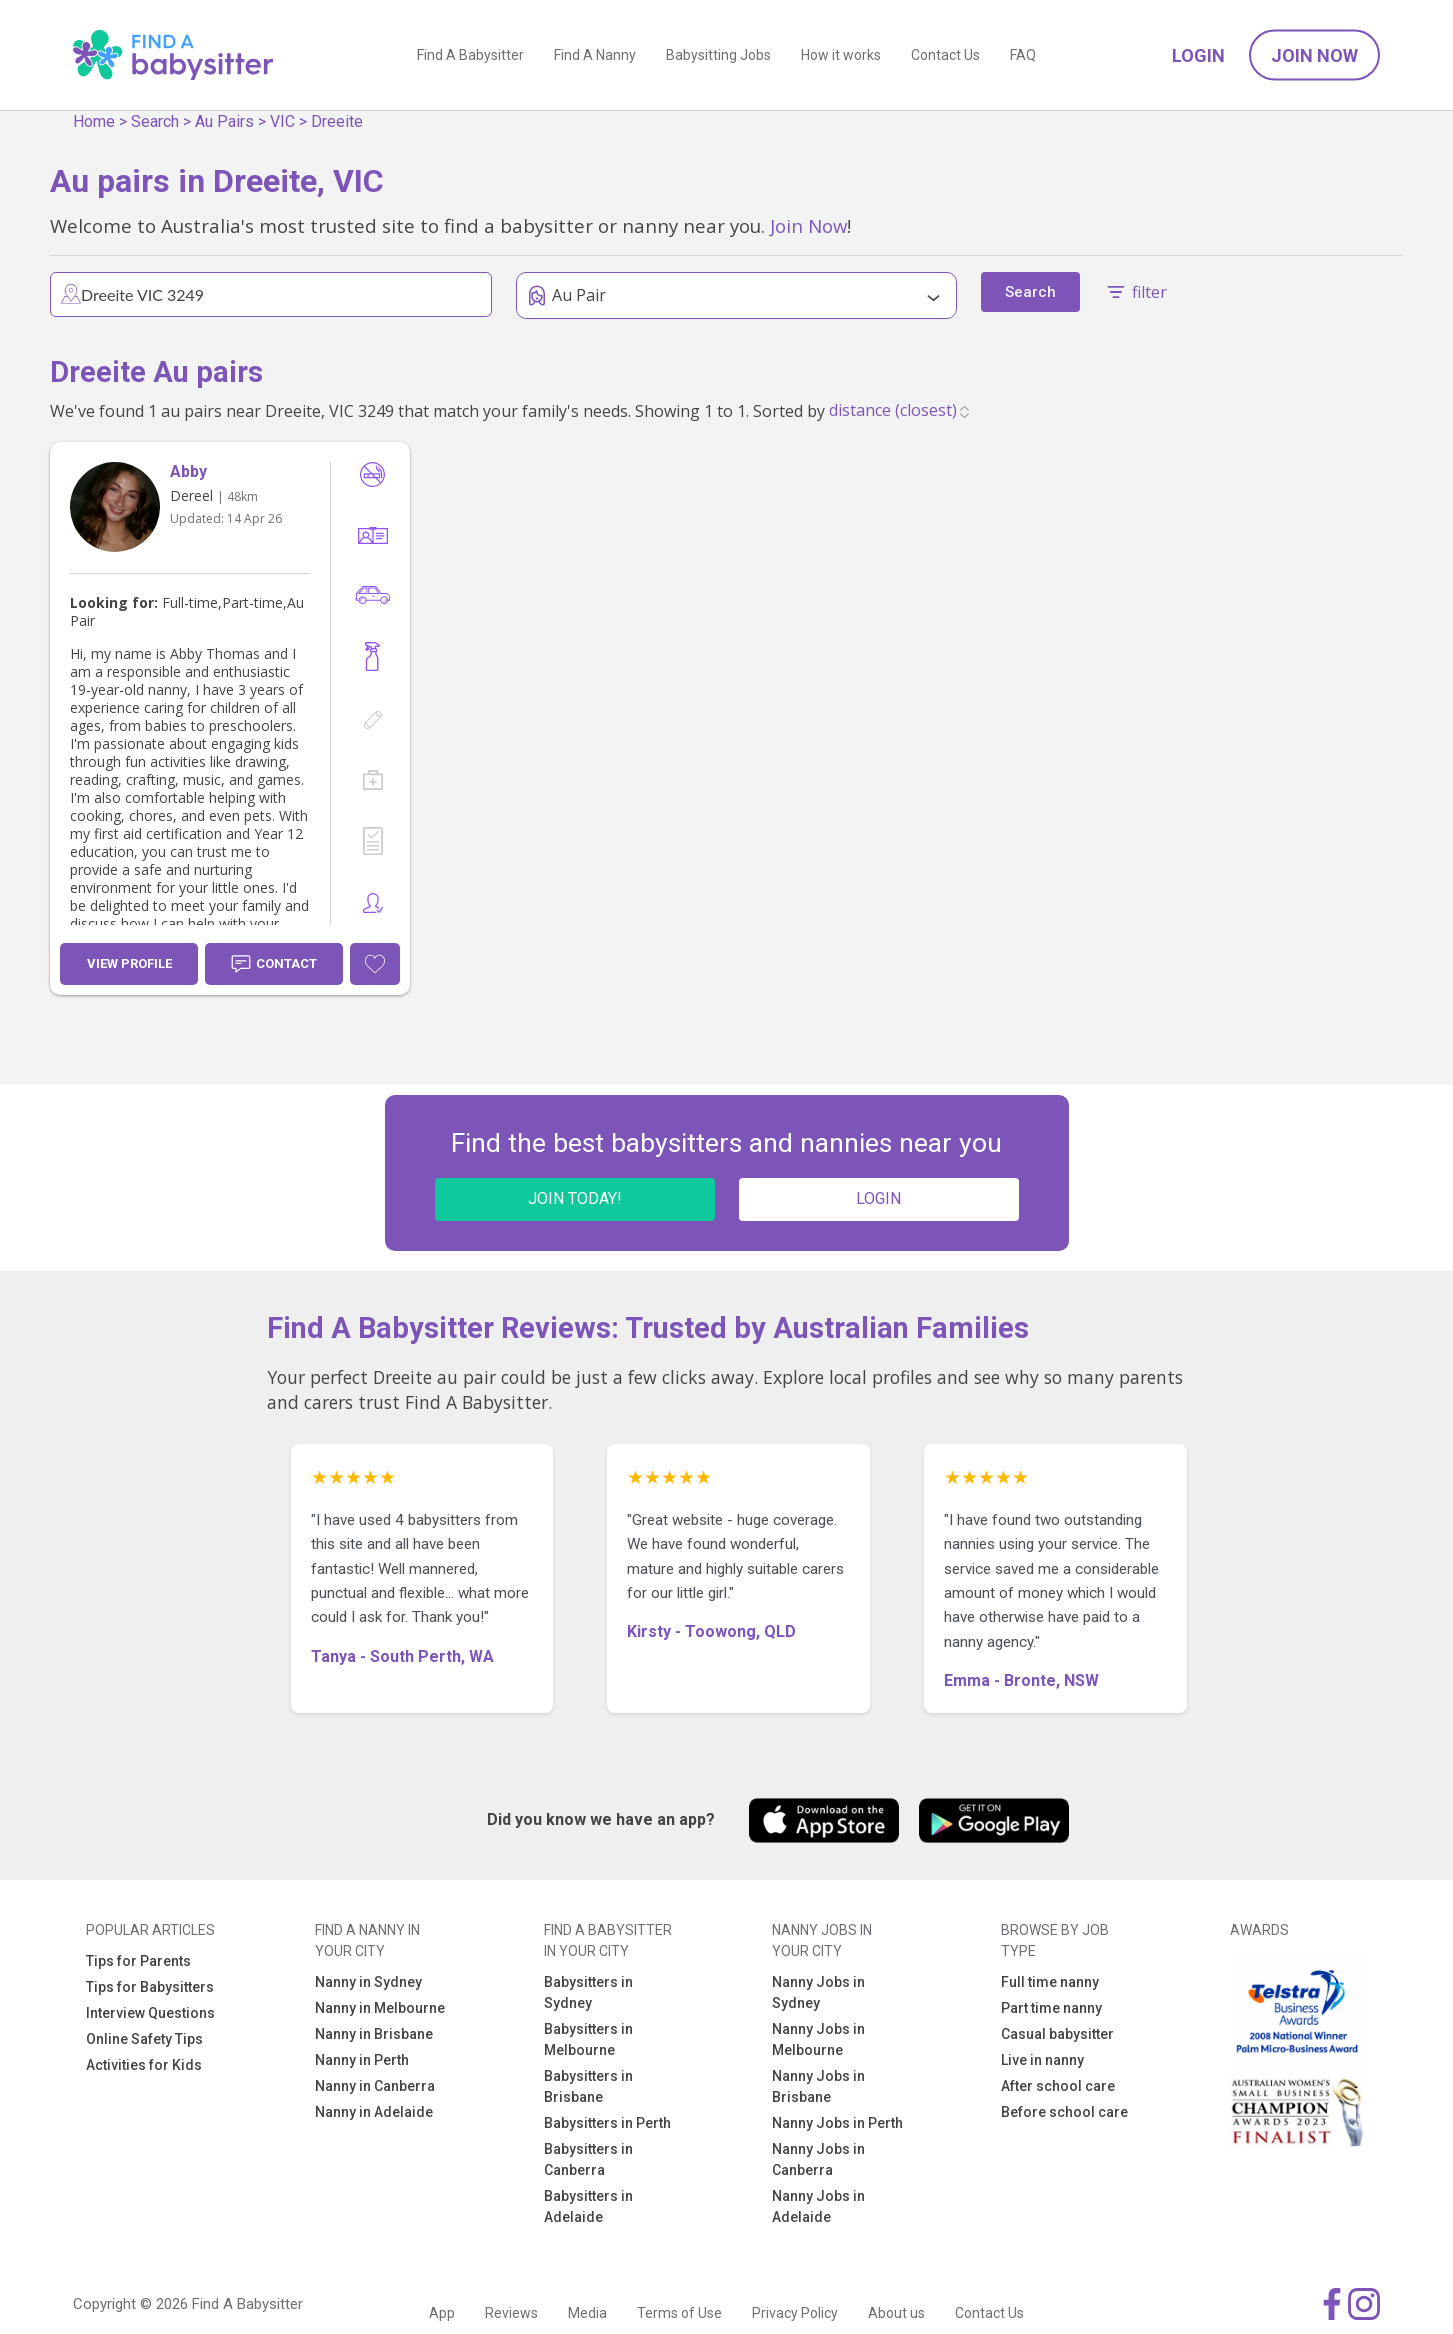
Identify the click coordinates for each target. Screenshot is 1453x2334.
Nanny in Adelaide (374, 2112)
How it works (841, 55)
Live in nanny (1042, 2060)
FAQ (1023, 55)
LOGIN (878, 1198)
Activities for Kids (144, 2065)
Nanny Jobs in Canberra (818, 2159)
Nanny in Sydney (368, 1982)
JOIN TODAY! (575, 1198)
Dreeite (337, 121)
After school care (1058, 2086)
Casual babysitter (1057, 2034)
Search (155, 121)
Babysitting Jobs (718, 55)
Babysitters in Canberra (588, 2159)
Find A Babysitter (470, 55)
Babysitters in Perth (607, 2123)
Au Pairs (224, 121)
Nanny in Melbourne (380, 2008)
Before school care (1064, 2112)
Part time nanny (1051, 2008)
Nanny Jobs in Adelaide (818, 2206)
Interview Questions (150, 2013)
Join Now (1314, 55)
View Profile (129, 963)
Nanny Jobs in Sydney (818, 1992)
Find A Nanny (595, 55)
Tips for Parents (138, 1961)
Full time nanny (1050, 1982)
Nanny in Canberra (375, 2086)
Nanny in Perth (362, 2060)
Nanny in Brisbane (374, 2034)
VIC (282, 121)
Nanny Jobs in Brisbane (818, 2086)
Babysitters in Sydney (588, 1992)
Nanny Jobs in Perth (837, 2123)
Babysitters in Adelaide (588, 2206)
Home (94, 121)
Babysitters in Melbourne (588, 2039)
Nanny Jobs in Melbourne (818, 2039)
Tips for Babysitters (150, 1987)
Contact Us (945, 55)
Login (1198, 55)
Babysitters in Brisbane (588, 2086)
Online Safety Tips (144, 2039)
